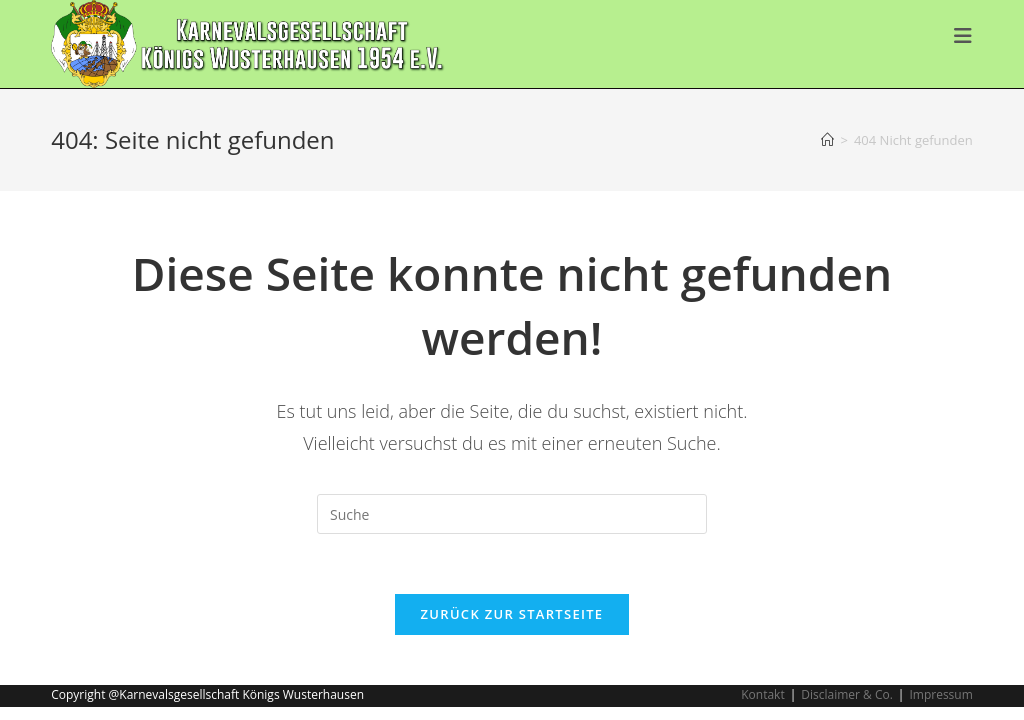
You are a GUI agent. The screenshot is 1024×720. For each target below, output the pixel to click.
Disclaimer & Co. (847, 694)
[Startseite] (827, 140)
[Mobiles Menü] (963, 36)
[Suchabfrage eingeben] (512, 514)
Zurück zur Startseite (512, 614)
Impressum (940, 694)
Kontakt (762, 694)
